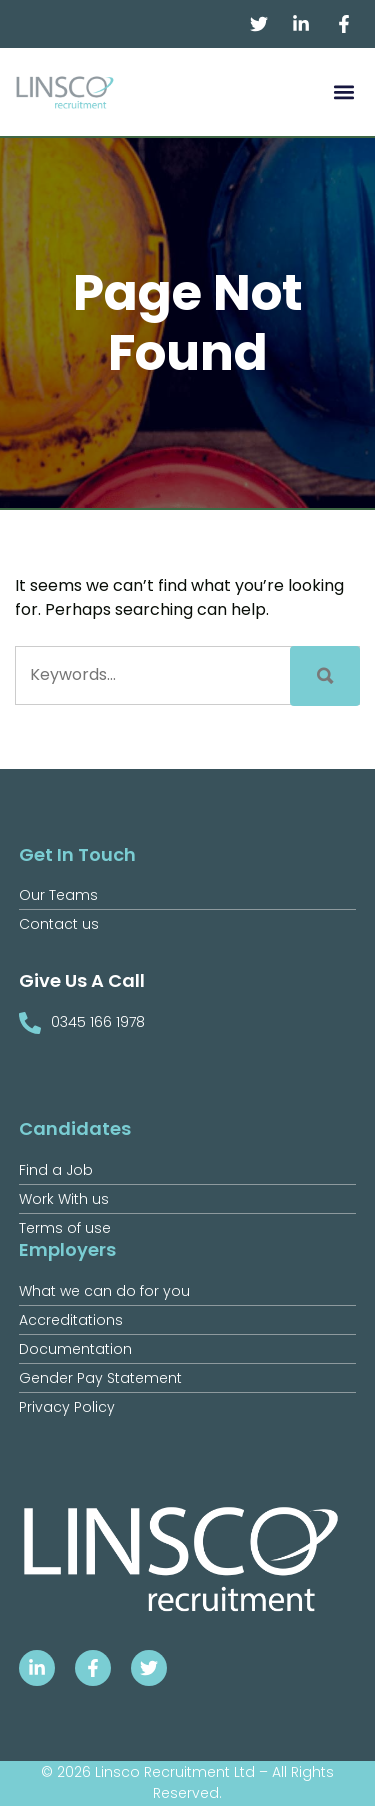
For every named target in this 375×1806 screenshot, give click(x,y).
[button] (343, 92)
